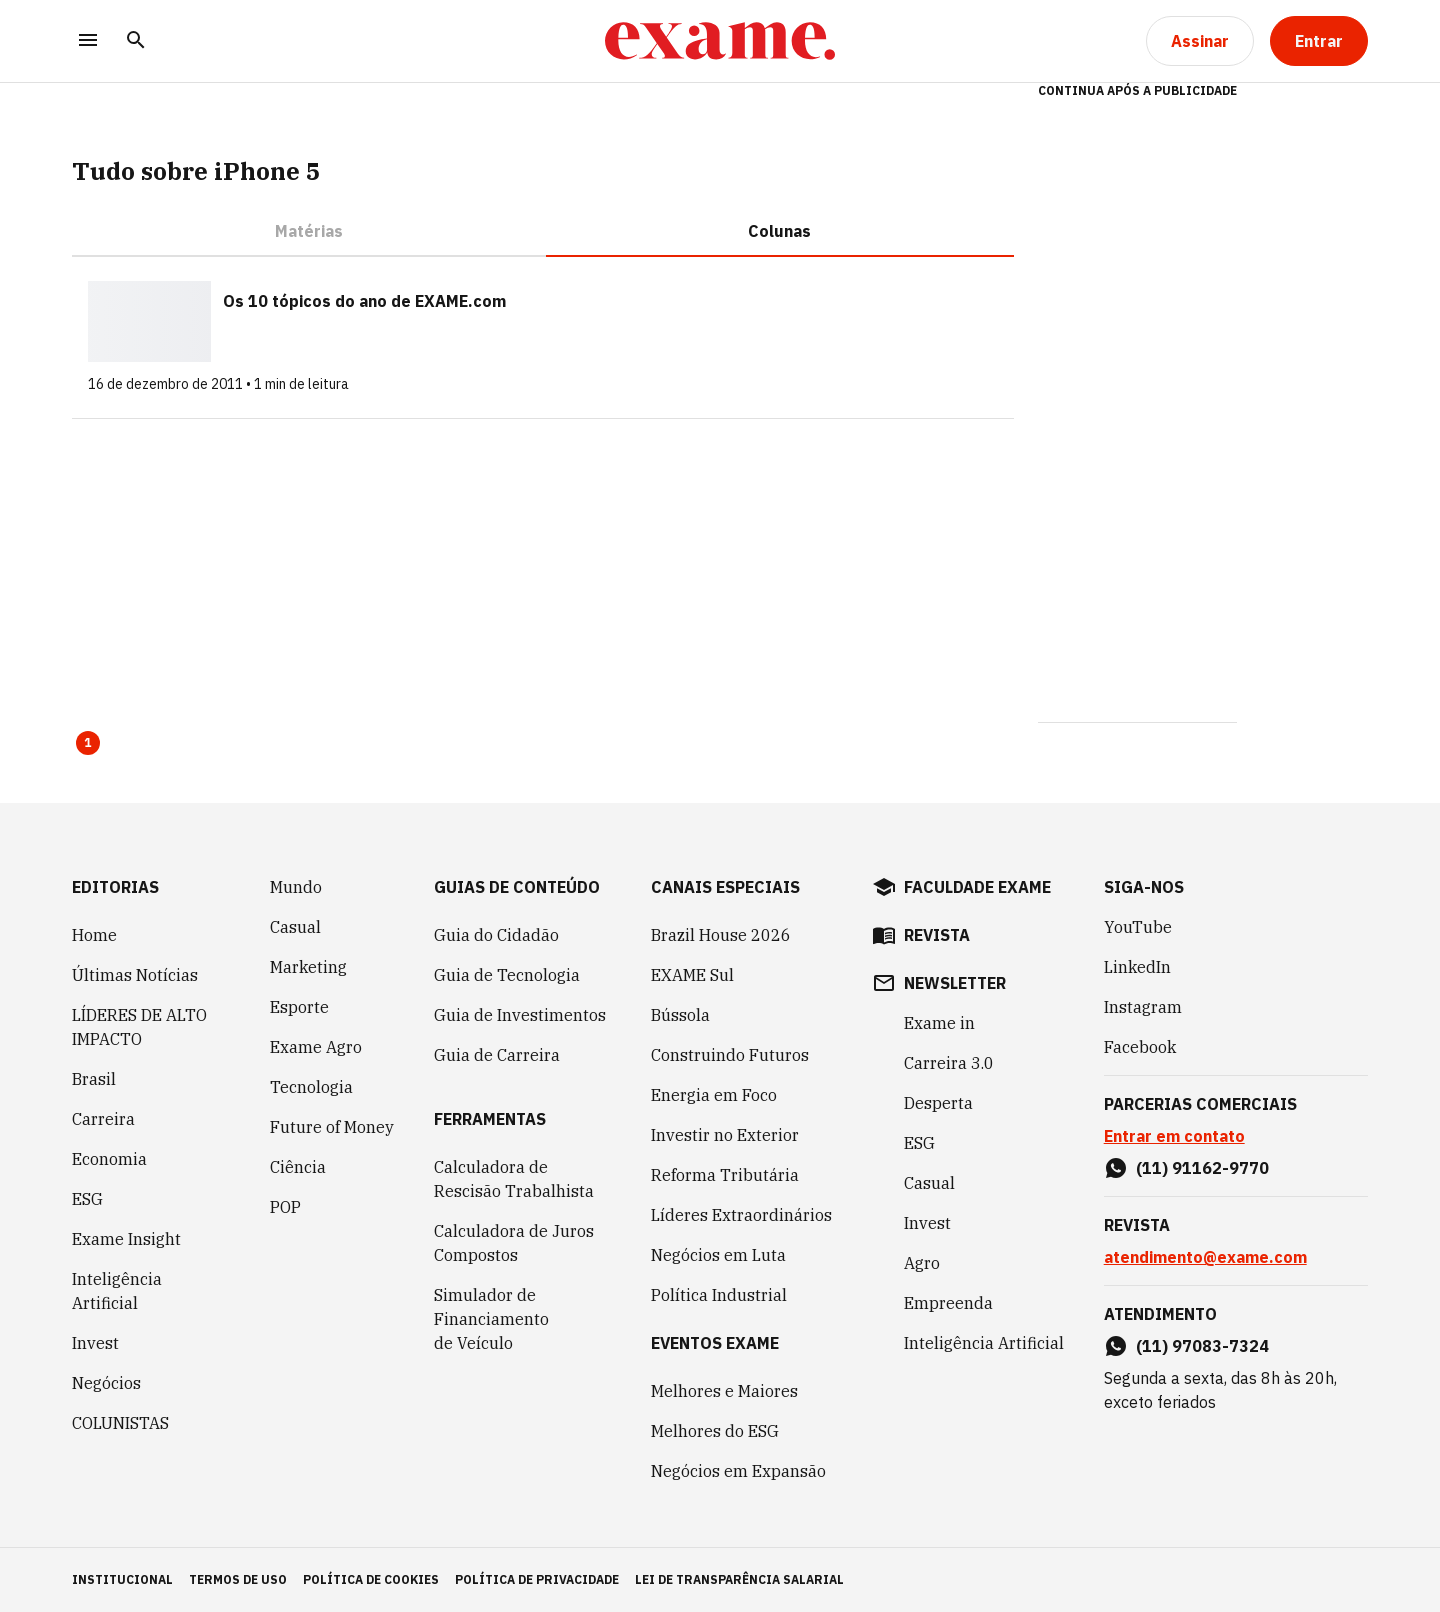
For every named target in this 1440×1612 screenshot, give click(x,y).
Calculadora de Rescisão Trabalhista (514, 1179)
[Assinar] (1200, 41)
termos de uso (238, 1579)
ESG (87, 1199)
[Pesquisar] (136, 41)
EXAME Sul (692, 975)
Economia (109, 1159)
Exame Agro (316, 1047)
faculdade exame (977, 887)
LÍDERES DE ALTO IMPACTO (139, 1027)
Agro (922, 1263)
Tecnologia (311, 1087)
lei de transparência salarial (739, 1579)
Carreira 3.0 (949, 1063)
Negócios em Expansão (738, 1471)
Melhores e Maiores (724, 1391)
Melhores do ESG (715, 1431)
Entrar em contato (1174, 1136)
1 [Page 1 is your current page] (88, 742)
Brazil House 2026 (721, 935)
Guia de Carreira (497, 1055)
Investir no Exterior (725, 1135)
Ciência (298, 1167)
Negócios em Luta (718, 1255)
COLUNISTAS (120, 1423)
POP (285, 1207)
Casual (295, 927)
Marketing (308, 967)
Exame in (939, 1023)
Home (94, 935)
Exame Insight (126, 1239)
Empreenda (948, 1303)
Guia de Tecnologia (507, 975)
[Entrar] (1319, 41)
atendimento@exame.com (1205, 1257)
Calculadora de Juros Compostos (514, 1243)
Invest (95, 1343)
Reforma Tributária (725, 1175)
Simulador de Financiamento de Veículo (491, 1319)
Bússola (680, 1015)
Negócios (106, 1383)
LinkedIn (1137, 967)
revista (937, 935)
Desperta (938, 1103)
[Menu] (88, 41)
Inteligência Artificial (117, 1291)
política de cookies (371, 1579)
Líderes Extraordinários (741, 1215)
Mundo (296, 887)
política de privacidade (537, 1579)
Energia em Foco (714, 1095)
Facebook (1140, 1047)
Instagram (1143, 1007)
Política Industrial (719, 1295)
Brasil (94, 1079)
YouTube (1138, 927)
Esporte (299, 1007)
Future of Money (332, 1127)
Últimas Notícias (135, 975)
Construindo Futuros (730, 1055)
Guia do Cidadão (496, 935)
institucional (122, 1579)
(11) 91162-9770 (1202, 1168)
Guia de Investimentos (520, 1015)
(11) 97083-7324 (1202, 1346)
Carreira (103, 1119)
